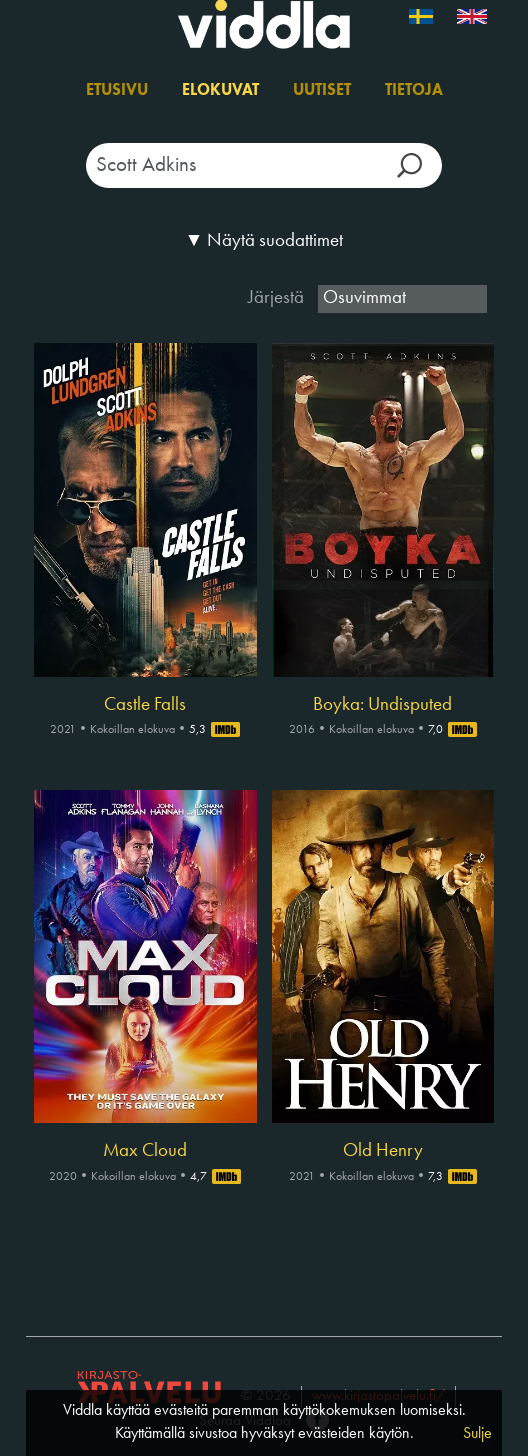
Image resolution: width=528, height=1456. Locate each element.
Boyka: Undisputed (382, 705)
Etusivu (117, 91)
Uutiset (322, 91)
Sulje (477, 1434)
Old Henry (383, 1151)
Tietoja (414, 91)
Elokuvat (220, 91)
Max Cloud (145, 1151)
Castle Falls (145, 705)
